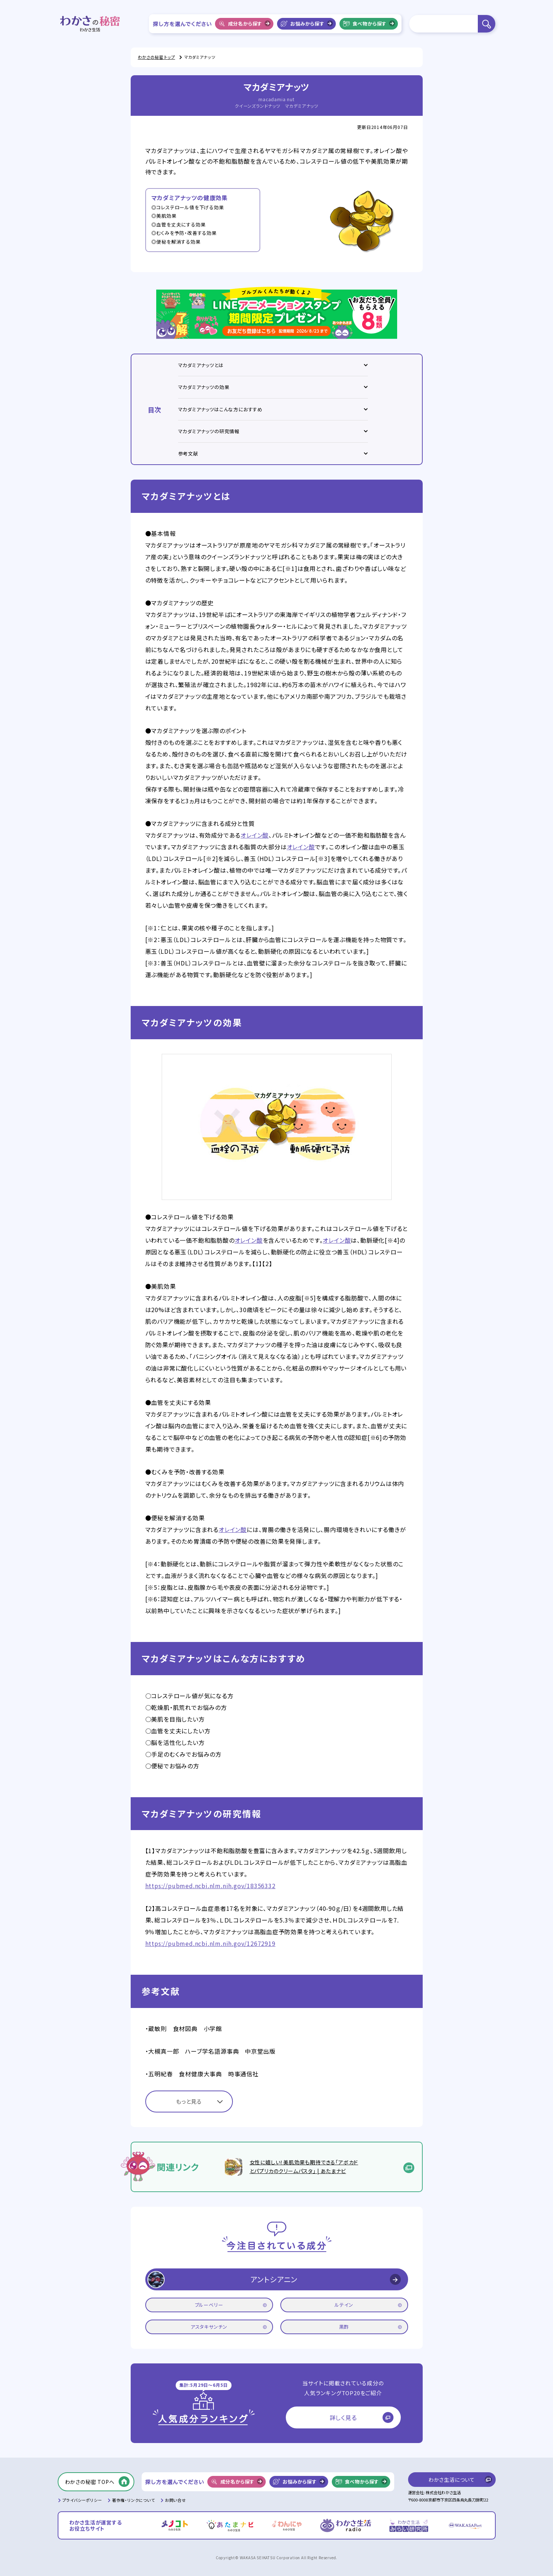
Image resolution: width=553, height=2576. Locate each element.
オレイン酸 (255, 835)
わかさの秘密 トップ (156, 57)
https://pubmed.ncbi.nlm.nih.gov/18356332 (210, 1885)
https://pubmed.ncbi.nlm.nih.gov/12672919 (210, 1943)
